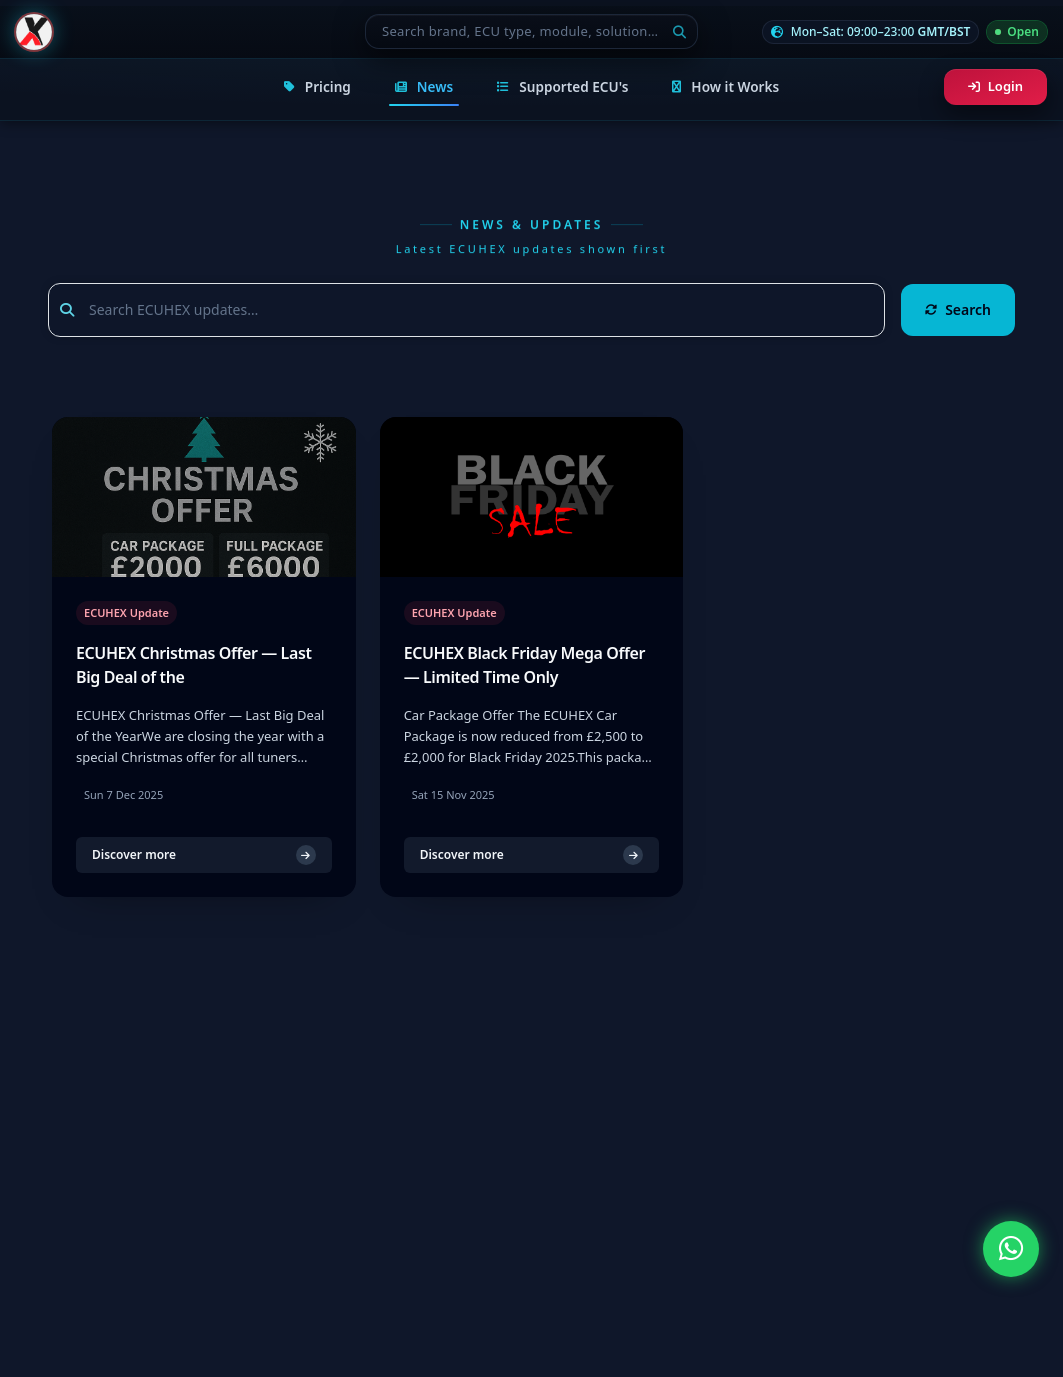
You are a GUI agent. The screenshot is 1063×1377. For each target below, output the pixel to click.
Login (995, 86)
